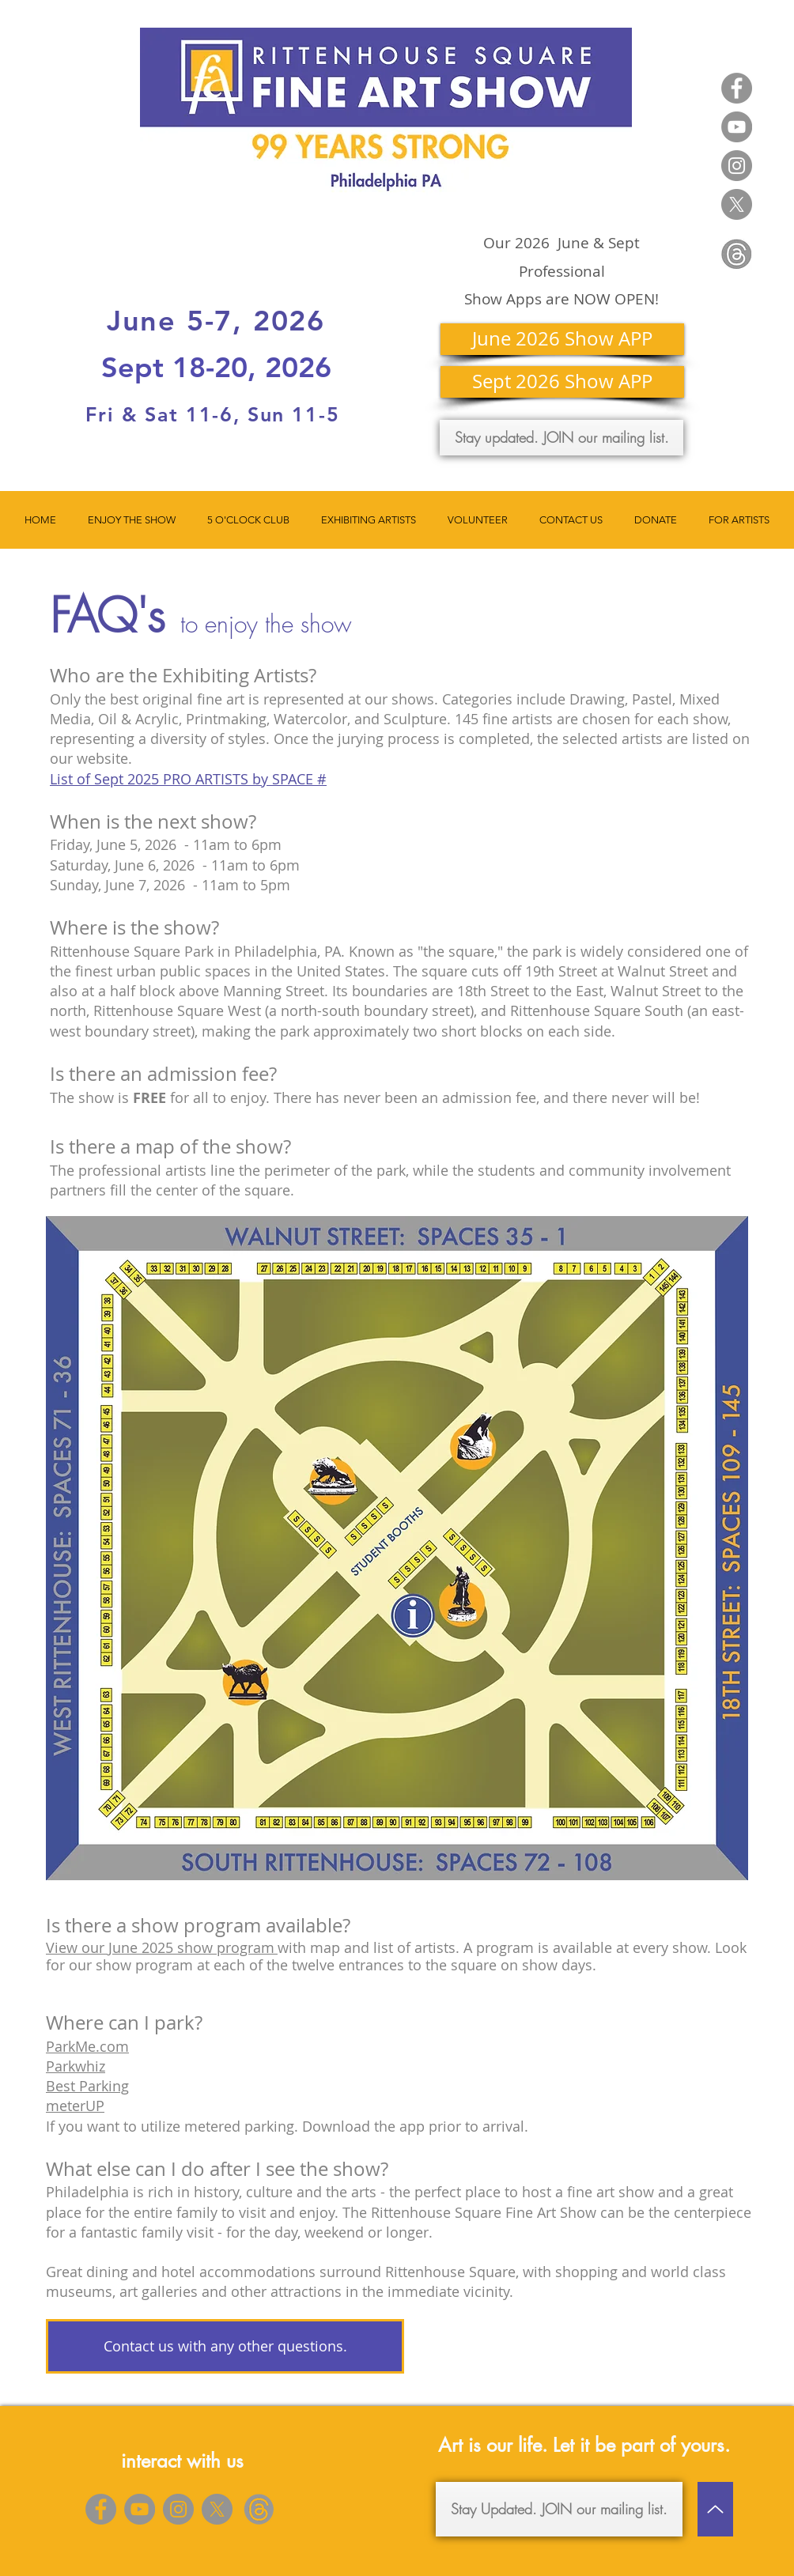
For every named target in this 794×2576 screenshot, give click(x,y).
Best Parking (87, 2085)
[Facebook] (736, 88)
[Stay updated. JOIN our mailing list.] (561, 437)
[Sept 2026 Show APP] (562, 382)
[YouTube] (736, 126)
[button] (131, 519)
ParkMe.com (87, 2046)
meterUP (75, 2105)
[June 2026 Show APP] (562, 339)
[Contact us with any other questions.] (225, 2346)
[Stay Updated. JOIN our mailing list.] (559, 2509)
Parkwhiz (75, 2066)
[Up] (715, 2509)
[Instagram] (736, 165)
